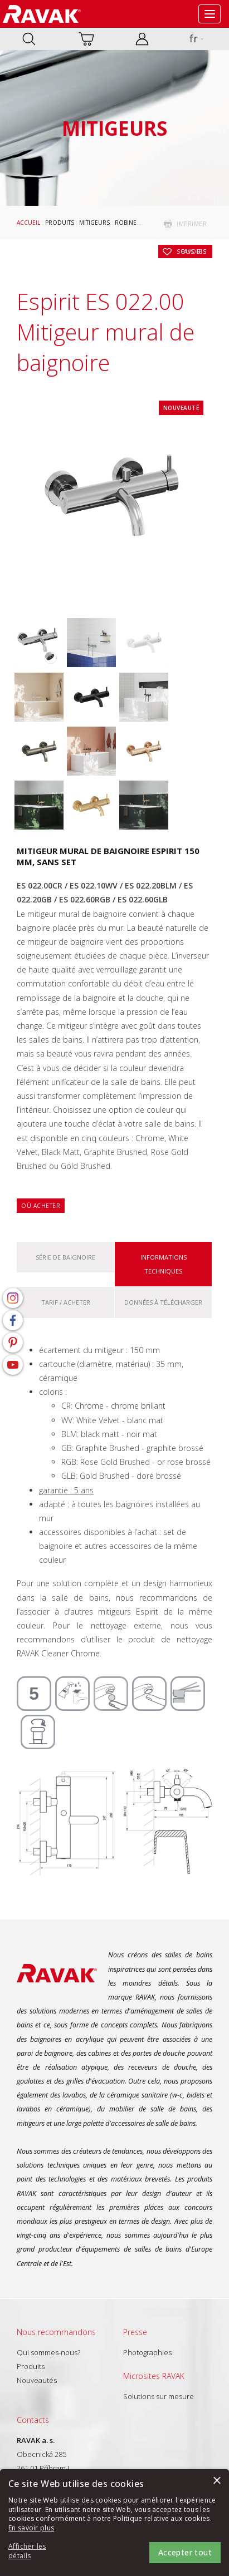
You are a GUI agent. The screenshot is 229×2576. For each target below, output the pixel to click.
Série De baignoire (65, 1257)
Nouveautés (37, 2380)
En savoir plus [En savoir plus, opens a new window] (31, 2528)
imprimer (192, 224)
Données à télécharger (163, 1302)
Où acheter (40, 1206)
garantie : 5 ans (66, 1490)
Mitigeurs (94, 222)
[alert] (114, 2522)
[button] (39, 2551)
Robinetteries (136, 222)
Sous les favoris (191, 251)
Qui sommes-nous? (48, 2352)
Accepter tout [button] (185, 2552)
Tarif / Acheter (65, 1302)
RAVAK (42, 14)
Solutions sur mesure (158, 2396)
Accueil (28, 222)
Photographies (147, 2352)
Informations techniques (163, 1264)
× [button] (216, 2481)
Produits (59, 222)
